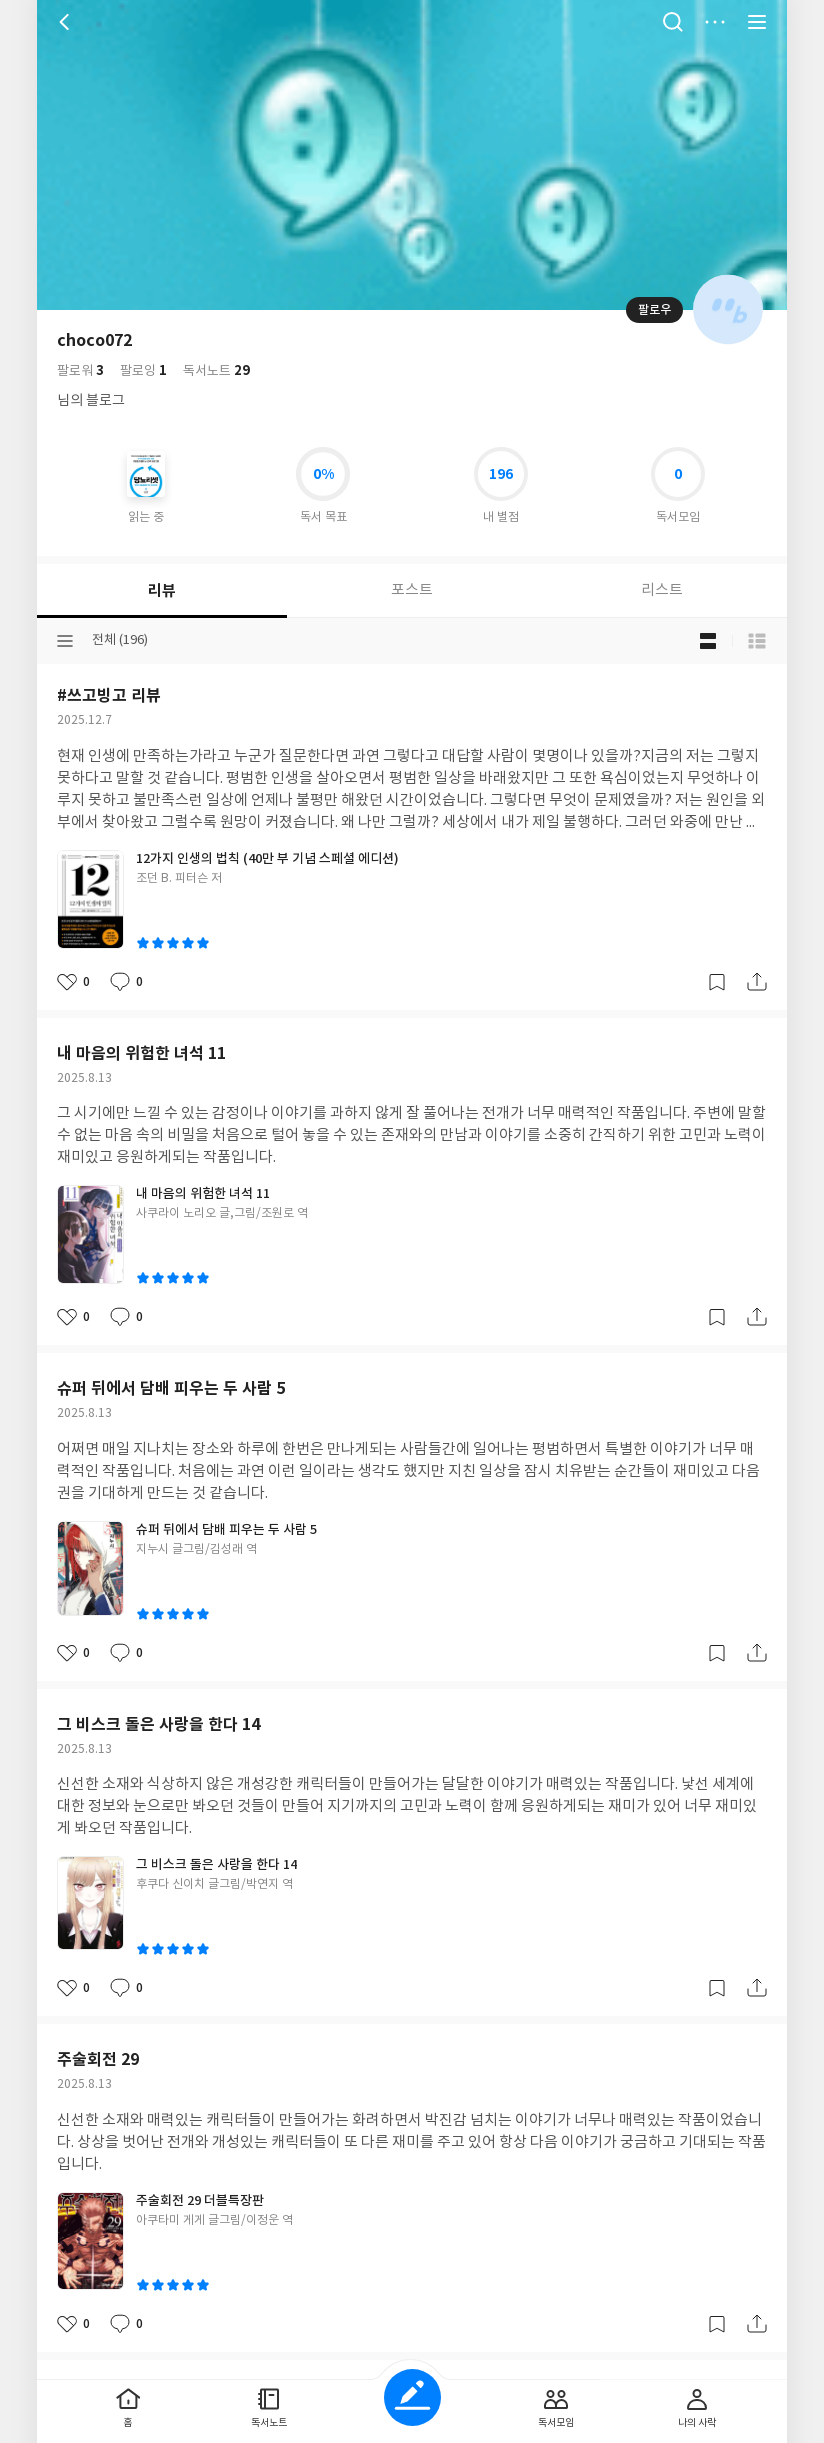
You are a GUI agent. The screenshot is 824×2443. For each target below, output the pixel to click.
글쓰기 (412, 2397)
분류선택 (65, 641)
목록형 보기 (757, 641)
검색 (673, 22)
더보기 (715, 22)
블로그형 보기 (708, 641)
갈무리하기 (717, 982)
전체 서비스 (757, 22)
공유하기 (757, 982)
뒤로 (67, 22)
